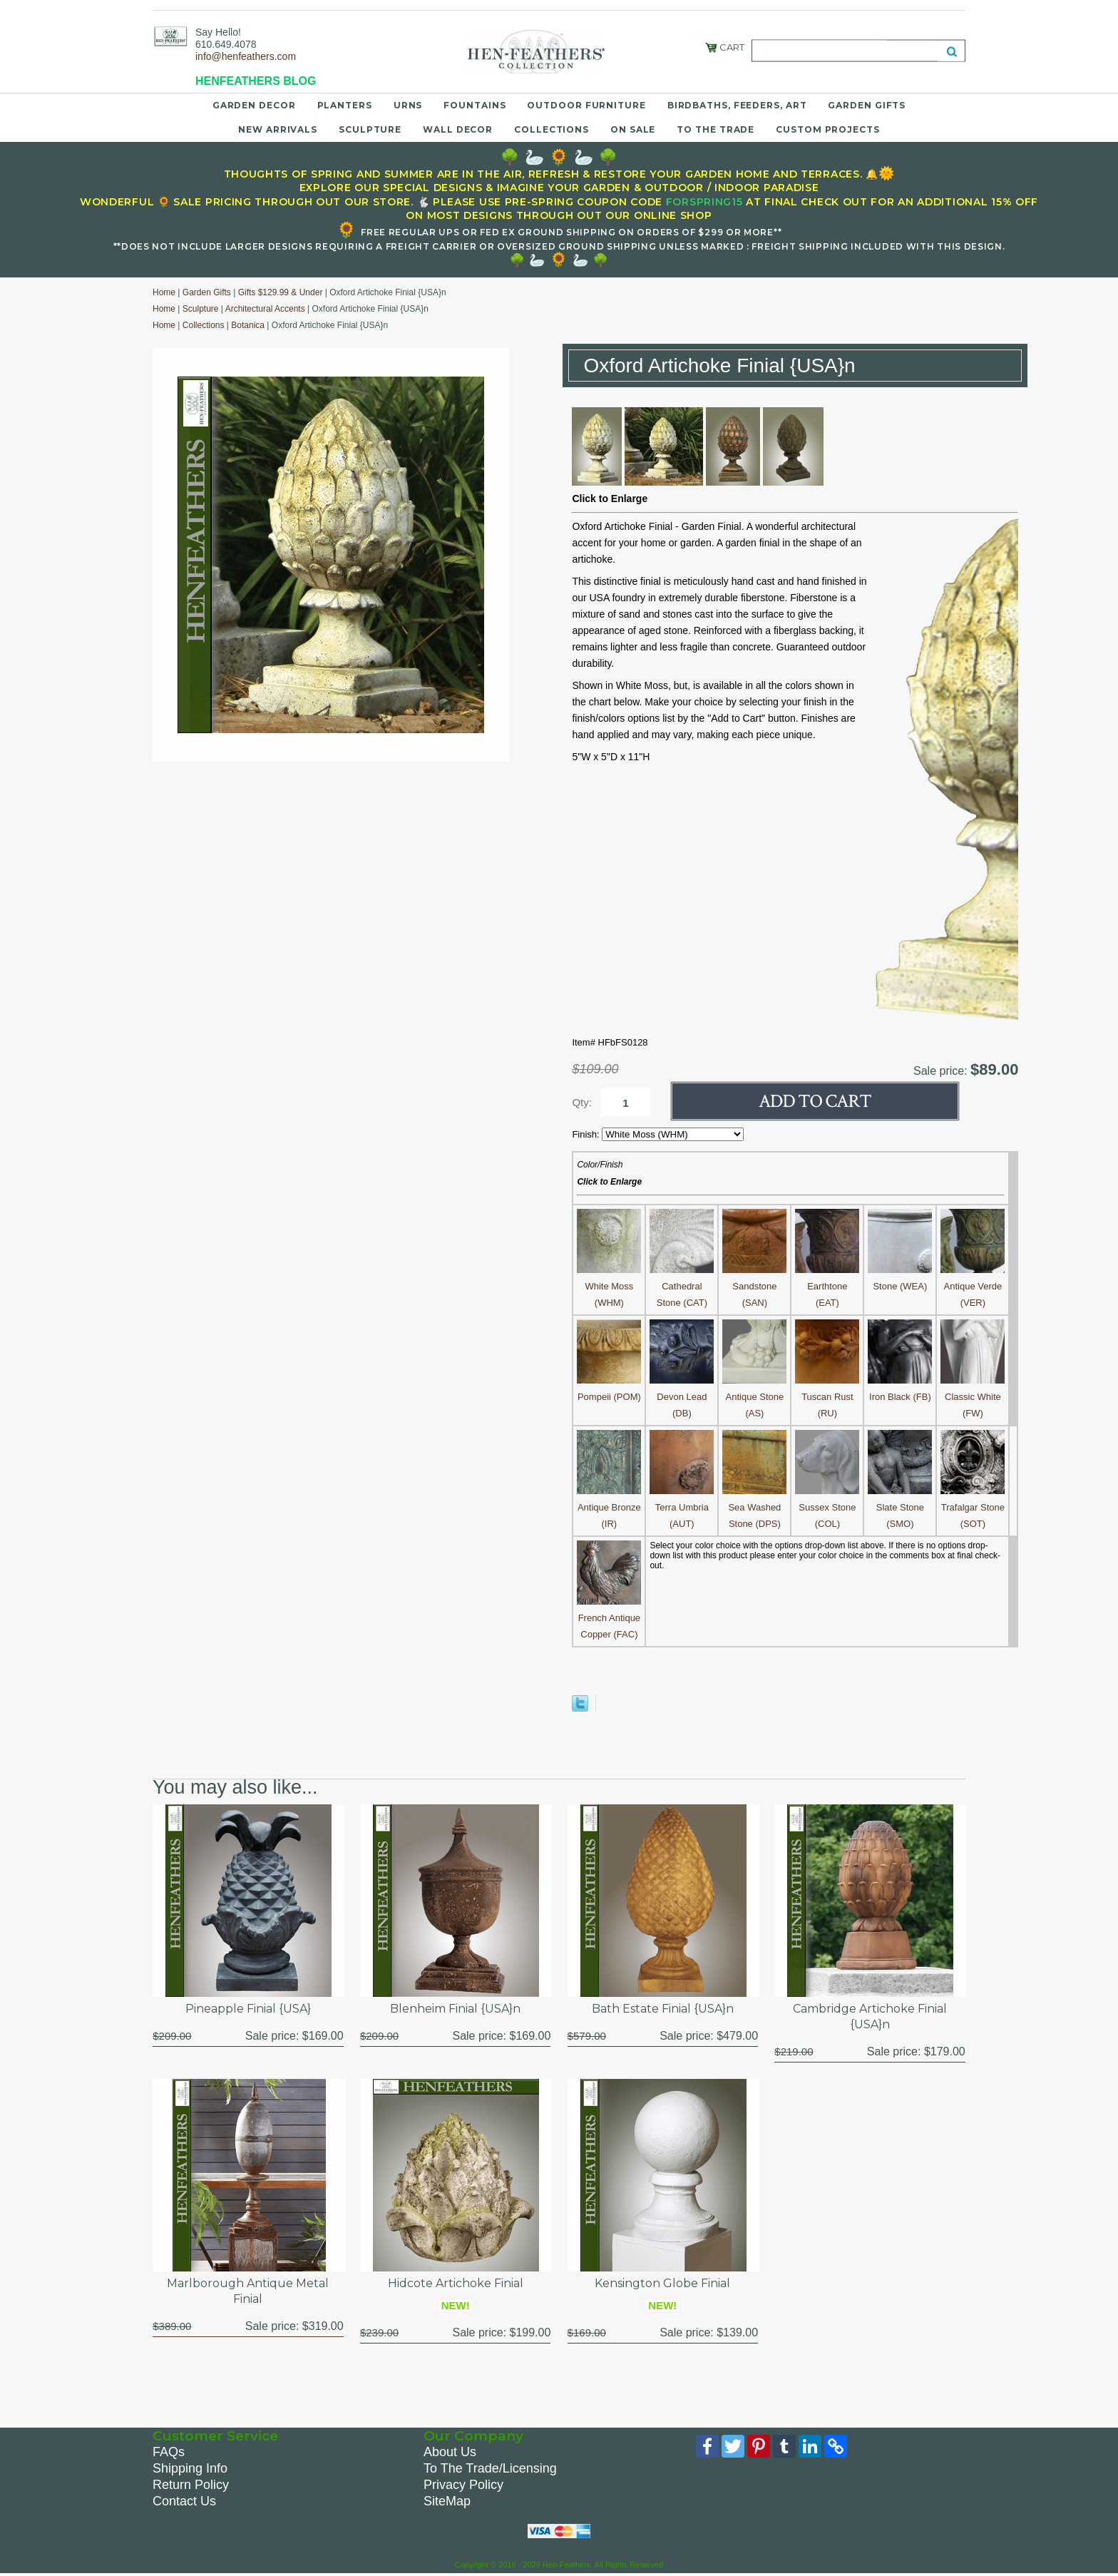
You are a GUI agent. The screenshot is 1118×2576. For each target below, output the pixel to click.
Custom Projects (828, 129)
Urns (408, 105)
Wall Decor (458, 129)
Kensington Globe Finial (662, 2283)
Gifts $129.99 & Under (280, 292)
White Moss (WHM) (609, 1286)
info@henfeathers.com (245, 56)
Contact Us (184, 2501)
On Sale (632, 129)
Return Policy (191, 2485)
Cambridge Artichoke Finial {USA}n (870, 2016)
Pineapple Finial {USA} (248, 2008)
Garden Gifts (867, 105)
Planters (344, 105)
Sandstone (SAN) (754, 1286)
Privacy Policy (463, 2485)
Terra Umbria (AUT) (682, 1507)
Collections (551, 129)
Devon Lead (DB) (682, 1397)
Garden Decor (254, 105)
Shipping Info (190, 2468)
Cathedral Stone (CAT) (682, 1286)
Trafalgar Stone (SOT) (972, 1507)
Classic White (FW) (972, 1397)
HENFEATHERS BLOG (255, 81)
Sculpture (370, 129)
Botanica (248, 325)
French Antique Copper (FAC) (609, 1618)
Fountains (474, 105)
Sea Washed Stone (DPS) (754, 1507)
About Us (450, 2452)
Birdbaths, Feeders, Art (737, 105)
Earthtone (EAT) (827, 1286)
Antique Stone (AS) (754, 1397)
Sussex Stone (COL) (827, 1507)
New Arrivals (277, 129)
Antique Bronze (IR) (609, 1507)
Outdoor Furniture (586, 105)
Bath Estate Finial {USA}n (663, 2008)
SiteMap (447, 2501)
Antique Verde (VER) (972, 1286)
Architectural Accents (265, 309)
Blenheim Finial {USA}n (455, 2008)
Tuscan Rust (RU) (827, 1397)
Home (164, 292)
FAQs (169, 2452)
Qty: (582, 1102)
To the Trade (715, 129)
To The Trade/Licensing (490, 2468)
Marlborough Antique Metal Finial (248, 2291)
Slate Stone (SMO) (900, 1507)
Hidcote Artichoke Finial (455, 2283)
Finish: (587, 1134)
